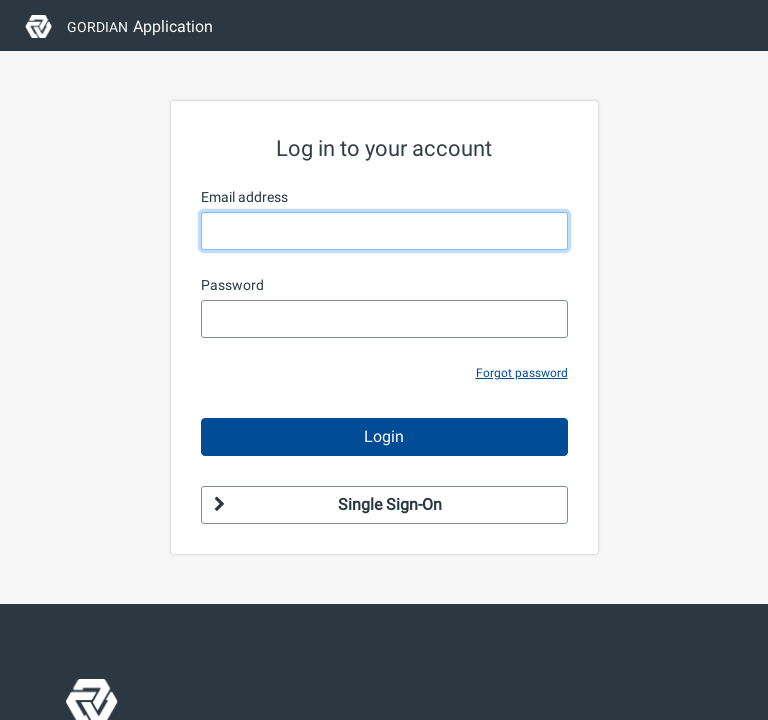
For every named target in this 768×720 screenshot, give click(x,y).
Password (232, 285)
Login (384, 436)
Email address (244, 197)
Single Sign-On (328, 504)
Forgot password (522, 373)
